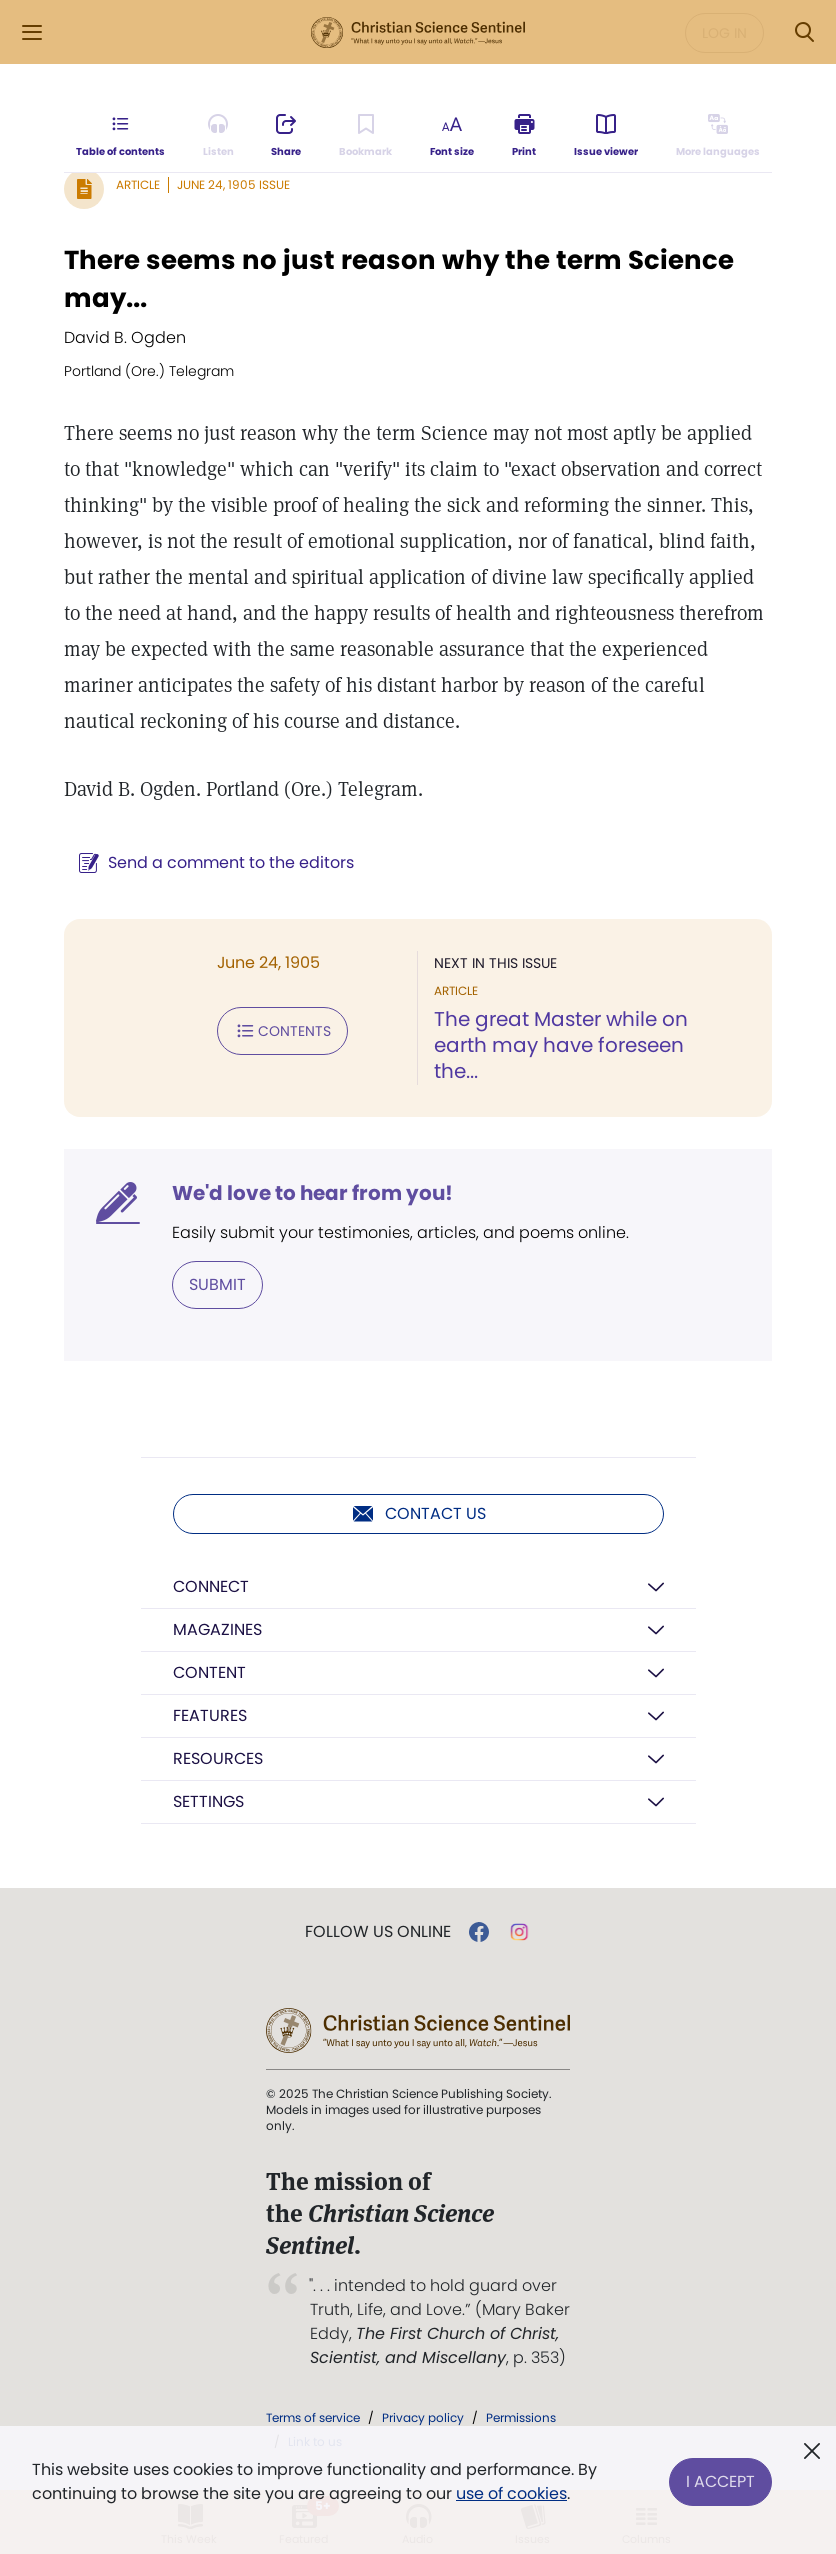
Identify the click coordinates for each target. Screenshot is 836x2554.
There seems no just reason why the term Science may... (399, 279)
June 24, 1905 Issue (233, 184)
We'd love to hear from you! (312, 1193)
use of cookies (511, 2493)
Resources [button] (218, 1758)
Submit (217, 1284)
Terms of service (313, 2417)
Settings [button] (208, 1801)
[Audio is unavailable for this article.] (218, 136)
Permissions (521, 2417)
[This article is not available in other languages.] (718, 136)
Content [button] (209, 1672)
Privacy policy (423, 2417)
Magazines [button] (217, 1629)
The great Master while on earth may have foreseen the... (561, 1045)
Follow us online (378, 1932)
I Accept (720, 2481)
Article (138, 184)
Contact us (418, 1514)
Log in (724, 33)
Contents (282, 1031)
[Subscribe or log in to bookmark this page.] (365, 136)
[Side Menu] (32, 32)
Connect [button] (211, 1586)
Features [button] (210, 1715)
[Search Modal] (804, 32)
